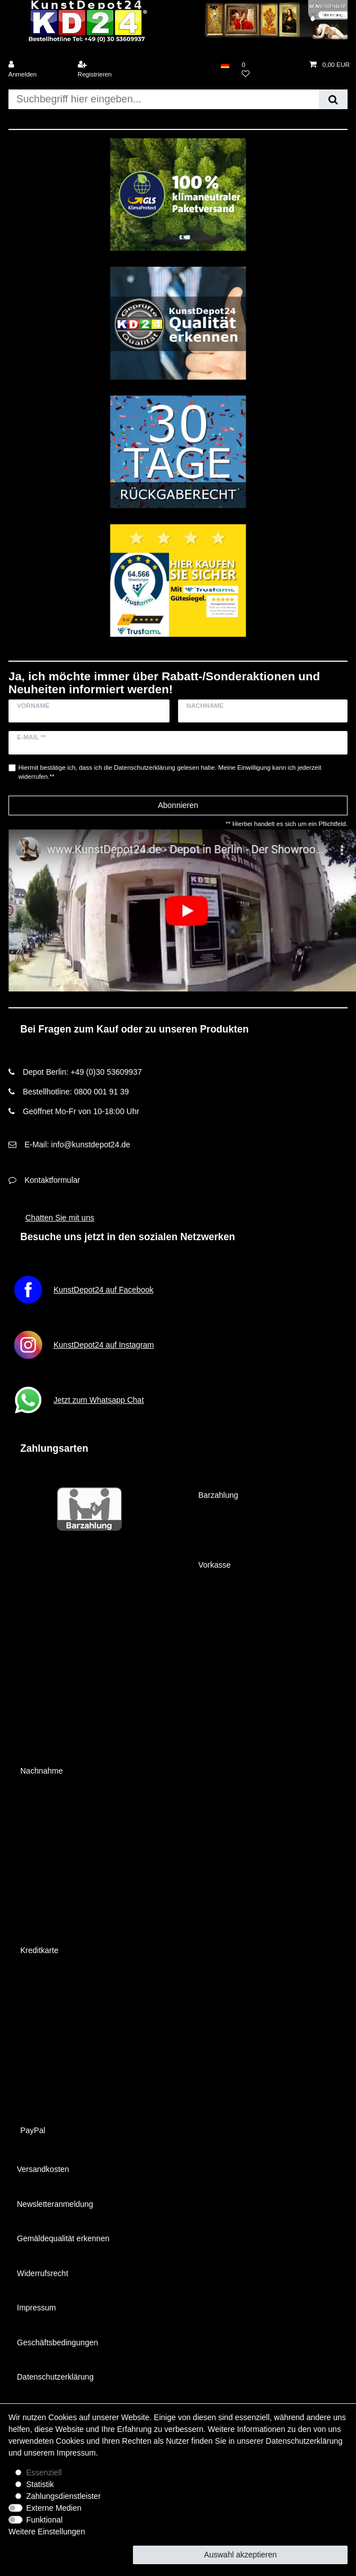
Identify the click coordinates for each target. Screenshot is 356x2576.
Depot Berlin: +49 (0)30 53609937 (82, 1071)
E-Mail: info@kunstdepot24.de (77, 1144)
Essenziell (44, 2472)
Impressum (36, 2307)
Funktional (44, 2519)
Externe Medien (54, 2507)
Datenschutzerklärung (55, 2376)
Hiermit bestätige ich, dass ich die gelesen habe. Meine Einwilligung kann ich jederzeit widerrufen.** (170, 772)
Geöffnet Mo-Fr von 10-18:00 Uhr (81, 1111)
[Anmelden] (36, 69)
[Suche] (333, 99)
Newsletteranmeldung (55, 2204)
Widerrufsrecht (42, 2273)
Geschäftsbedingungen (57, 2342)
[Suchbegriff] (163, 99)
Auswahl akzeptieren (240, 2554)
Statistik (40, 2484)
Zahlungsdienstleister (63, 2496)
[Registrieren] (105, 69)
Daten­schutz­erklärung (304, 2440)
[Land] (225, 65)
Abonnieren (178, 805)
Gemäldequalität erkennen (63, 2238)
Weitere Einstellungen (46, 2531)
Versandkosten (43, 2169)
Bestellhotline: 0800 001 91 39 (75, 1091)
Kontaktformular (52, 1179)
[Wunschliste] (269, 69)
